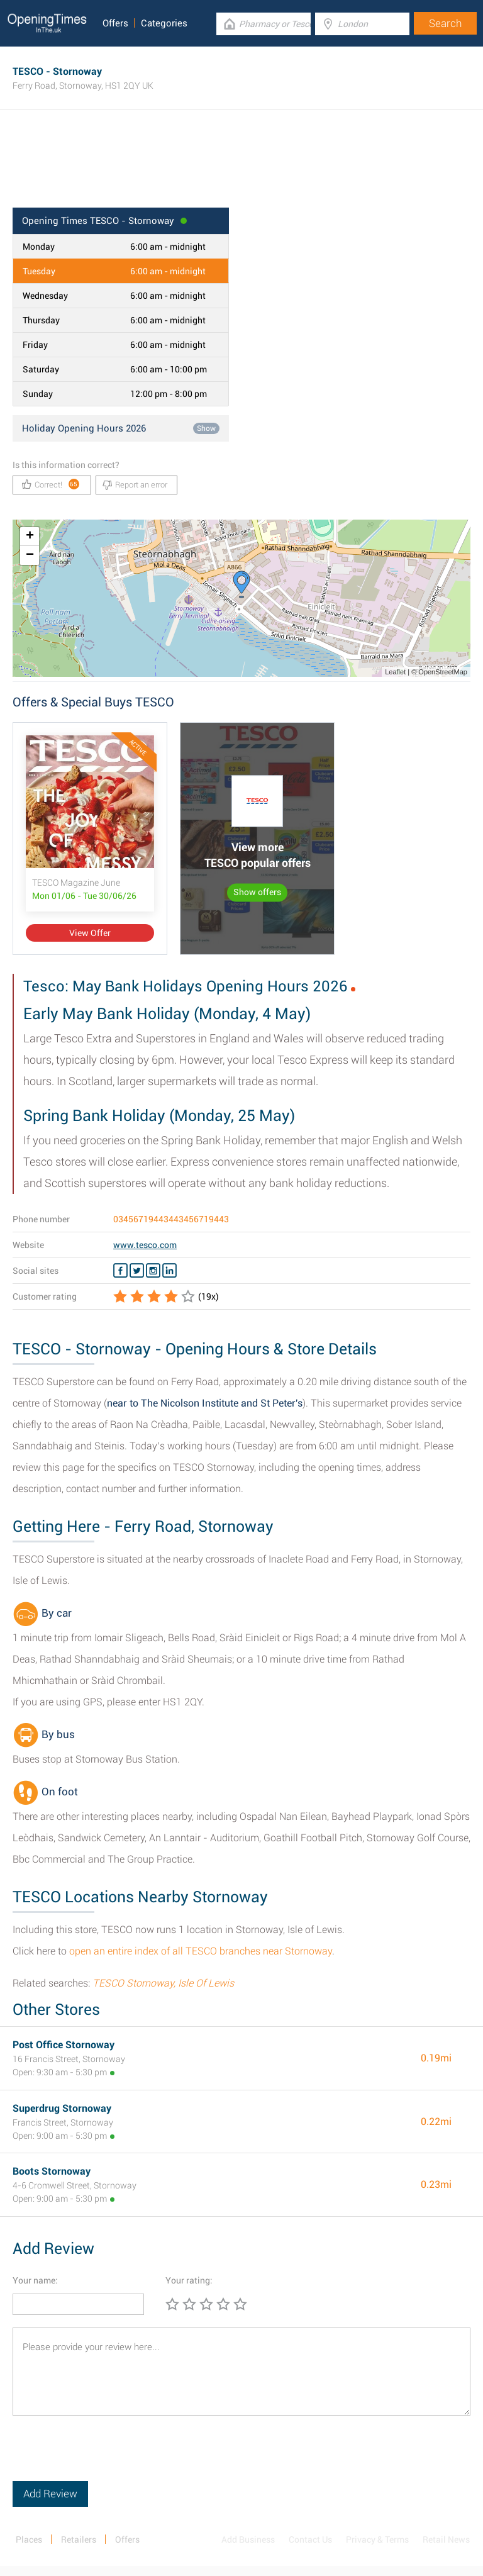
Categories (164, 23)
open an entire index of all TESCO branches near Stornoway (200, 1951)
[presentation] (108, 2456)
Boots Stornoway (52, 2171)
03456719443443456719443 (171, 1219)
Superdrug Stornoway (62, 2108)
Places (29, 2539)
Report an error (135, 485)
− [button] (30, 555)
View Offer (90, 933)
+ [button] (30, 536)
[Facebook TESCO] (120, 1271)
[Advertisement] (241, 166)
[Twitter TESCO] (137, 1271)
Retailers (78, 2539)
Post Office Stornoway (63, 2045)
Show (206, 428)
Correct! (50, 484)
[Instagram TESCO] (153, 1271)
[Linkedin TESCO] (169, 1271)
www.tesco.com (145, 1245)
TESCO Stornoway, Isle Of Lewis (163, 1983)
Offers (115, 23)
